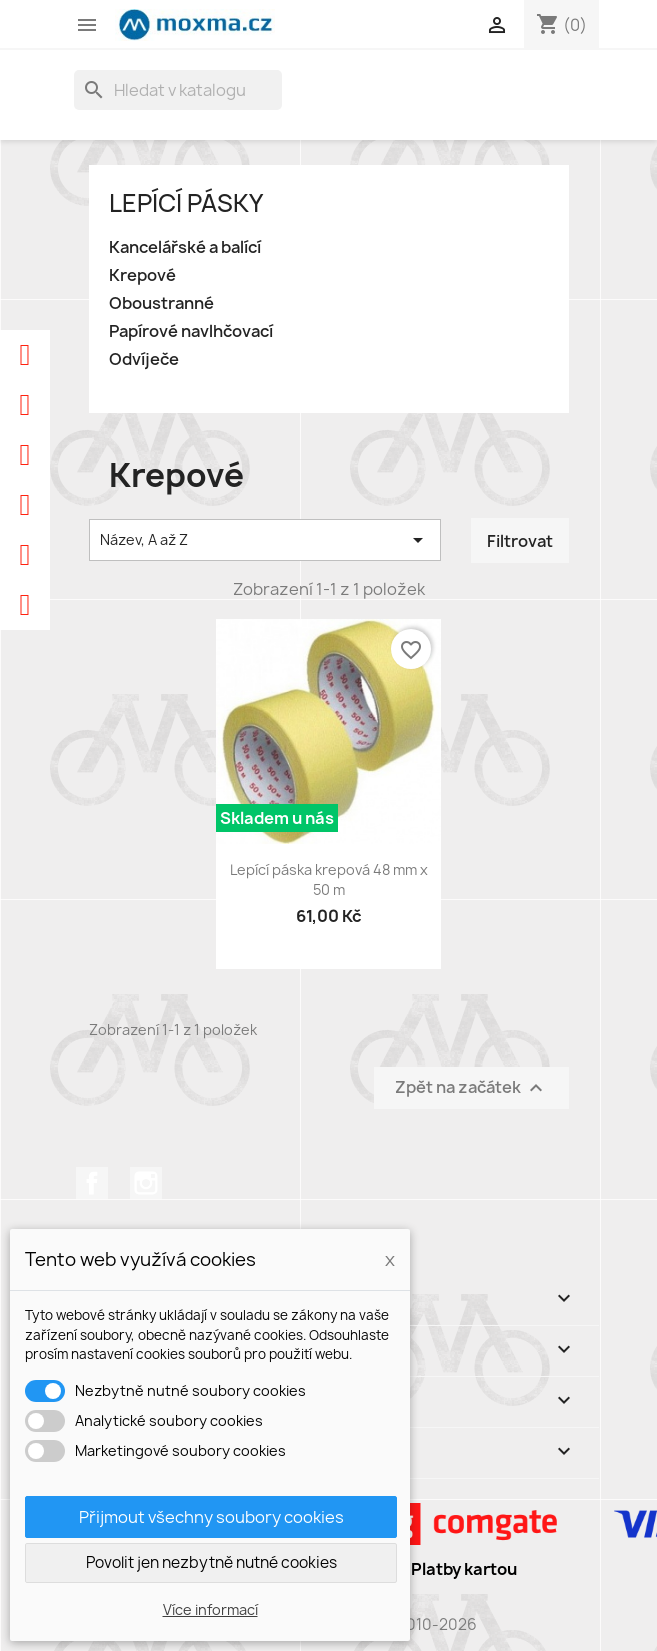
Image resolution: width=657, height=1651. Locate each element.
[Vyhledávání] (178, 90)
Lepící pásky (186, 203)
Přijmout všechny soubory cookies (211, 1517)
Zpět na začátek (471, 1087)
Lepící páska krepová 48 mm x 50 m (329, 879)
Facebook (92, 1183)
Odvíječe (144, 359)
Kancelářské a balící (185, 247)
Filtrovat (520, 541)
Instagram (146, 1183)
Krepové (142, 275)
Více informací (210, 1609)
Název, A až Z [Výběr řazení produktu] (265, 540)
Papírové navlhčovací (191, 331)
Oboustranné (161, 303)
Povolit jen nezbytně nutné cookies (211, 1562)
